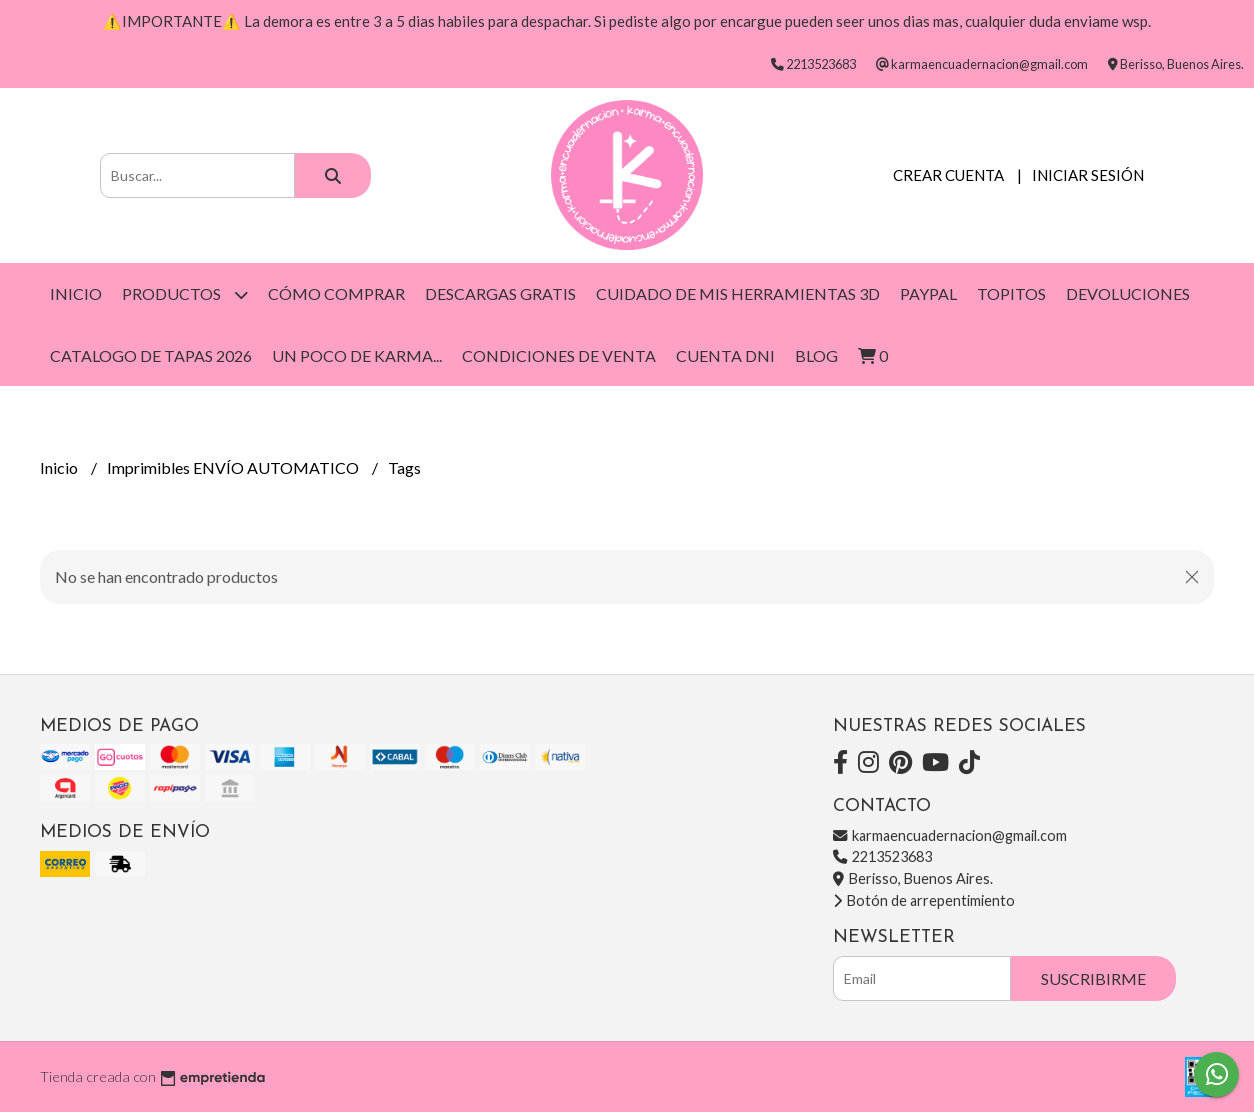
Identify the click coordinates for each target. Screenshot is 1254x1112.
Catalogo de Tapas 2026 (151, 355)
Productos (185, 294)
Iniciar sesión (1088, 175)
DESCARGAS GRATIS (500, 293)
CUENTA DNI (725, 355)
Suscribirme (1093, 978)
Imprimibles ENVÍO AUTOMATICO (234, 467)
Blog (816, 355)
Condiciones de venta (559, 355)
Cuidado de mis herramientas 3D (738, 293)
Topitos (1011, 293)
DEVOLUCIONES (1128, 293)
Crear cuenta (948, 175)
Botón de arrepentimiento (924, 900)
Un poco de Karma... (357, 355)
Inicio (76, 293)
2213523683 (882, 856)
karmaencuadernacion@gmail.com (950, 835)
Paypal (928, 293)
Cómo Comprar (336, 293)
